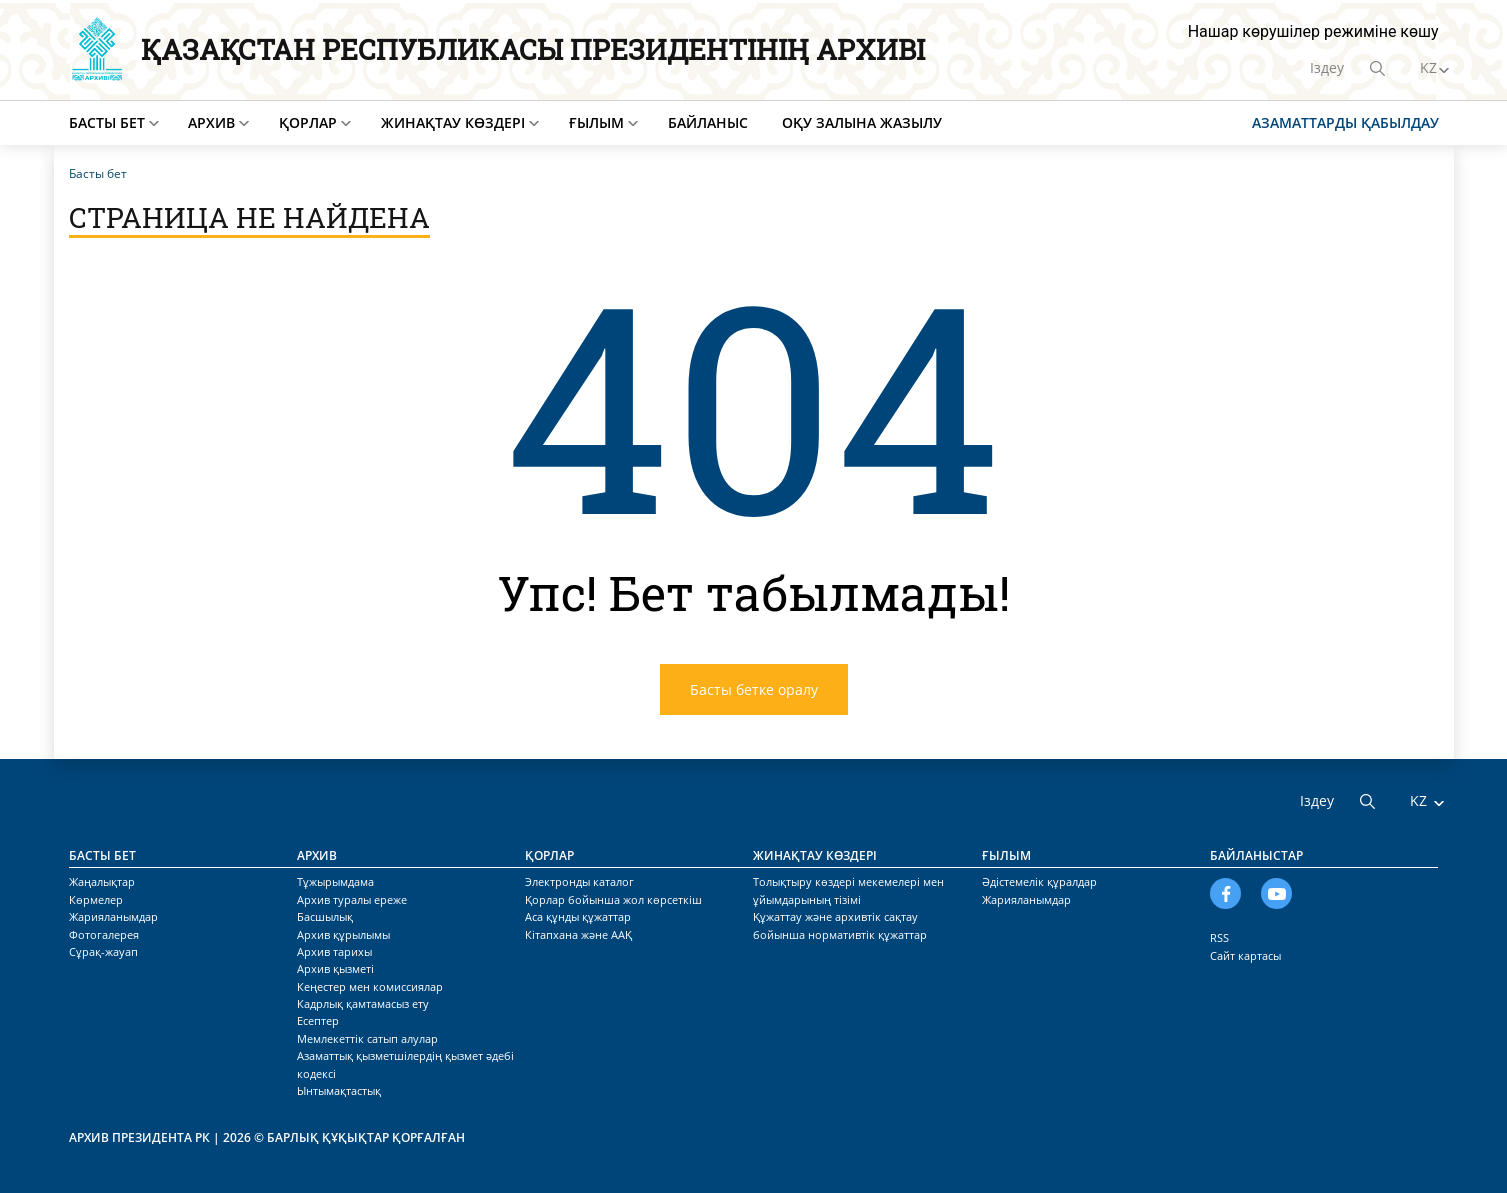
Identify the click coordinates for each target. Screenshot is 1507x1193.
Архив (211, 122)
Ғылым (596, 122)
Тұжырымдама (335, 881)
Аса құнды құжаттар (578, 916)
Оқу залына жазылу (862, 122)
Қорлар (308, 122)
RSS (1219, 937)
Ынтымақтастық (339, 1090)
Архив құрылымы (343, 934)
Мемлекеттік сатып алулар (367, 1038)
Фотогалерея (104, 934)
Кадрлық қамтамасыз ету (363, 1003)
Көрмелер (96, 899)
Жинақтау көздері (453, 122)
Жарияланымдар (113, 916)
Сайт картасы (1245, 955)
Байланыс (708, 122)
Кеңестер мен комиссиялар (370, 986)
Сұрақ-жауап (103, 951)
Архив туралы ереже (352, 899)
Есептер (318, 1020)
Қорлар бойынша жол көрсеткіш (613, 899)
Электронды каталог (579, 881)
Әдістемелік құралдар (1039, 881)
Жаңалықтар (102, 881)
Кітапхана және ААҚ (578, 934)
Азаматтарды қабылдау (1345, 122)
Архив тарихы (334, 951)
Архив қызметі (335, 968)
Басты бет (107, 122)
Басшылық (325, 916)
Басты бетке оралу (754, 689)
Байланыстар (1256, 855)
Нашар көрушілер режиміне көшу (1313, 31)
